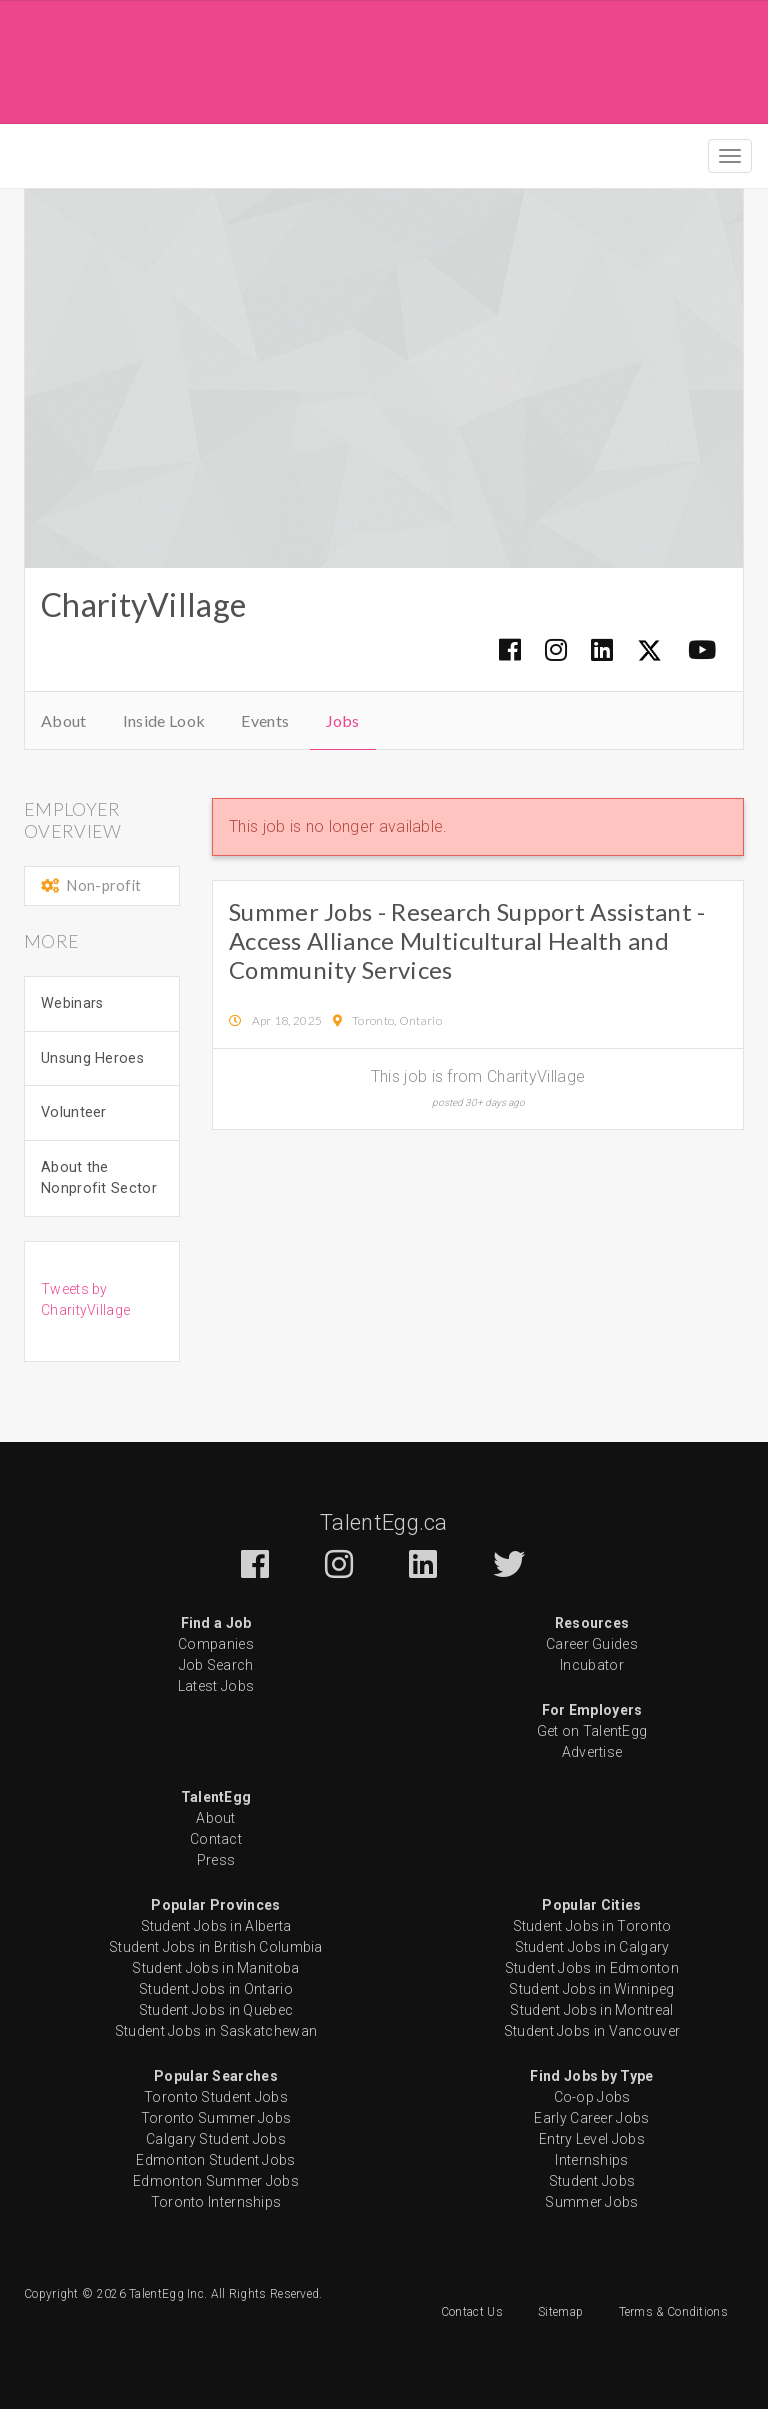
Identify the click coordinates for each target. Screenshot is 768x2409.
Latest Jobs (216, 1686)
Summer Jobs (591, 2202)
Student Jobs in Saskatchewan (216, 2031)
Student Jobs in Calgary (592, 1947)
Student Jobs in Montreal (591, 2010)
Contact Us (472, 2312)
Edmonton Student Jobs (215, 2160)
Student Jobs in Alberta (216, 1926)
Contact (216, 1839)
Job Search (216, 1665)
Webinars (72, 1003)
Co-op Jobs (592, 2097)
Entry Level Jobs (592, 2139)
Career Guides (592, 1644)
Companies (216, 1644)
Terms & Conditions (673, 2312)
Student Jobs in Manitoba (215, 1968)
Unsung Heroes (92, 1058)
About (64, 720)
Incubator (592, 1665)
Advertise (592, 1752)
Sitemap (560, 2312)
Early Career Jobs (591, 2118)
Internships (591, 2160)
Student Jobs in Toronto (592, 1926)
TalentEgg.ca (384, 1522)
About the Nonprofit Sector (99, 1178)
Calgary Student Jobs (216, 2139)
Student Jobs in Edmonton (592, 1968)
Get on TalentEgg (592, 1731)
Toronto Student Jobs (216, 2097)
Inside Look (164, 720)
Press (216, 1860)
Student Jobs (592, 2181)
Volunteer (74, 1112)
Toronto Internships (216, 2202)
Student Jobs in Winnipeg (591, 1989)
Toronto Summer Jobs (216, 2118)
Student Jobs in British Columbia (216, 1947)
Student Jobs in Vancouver (592, 2031)
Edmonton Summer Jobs (216, 2181)
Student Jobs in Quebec (216, 2010)
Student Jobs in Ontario (216, 1989)
